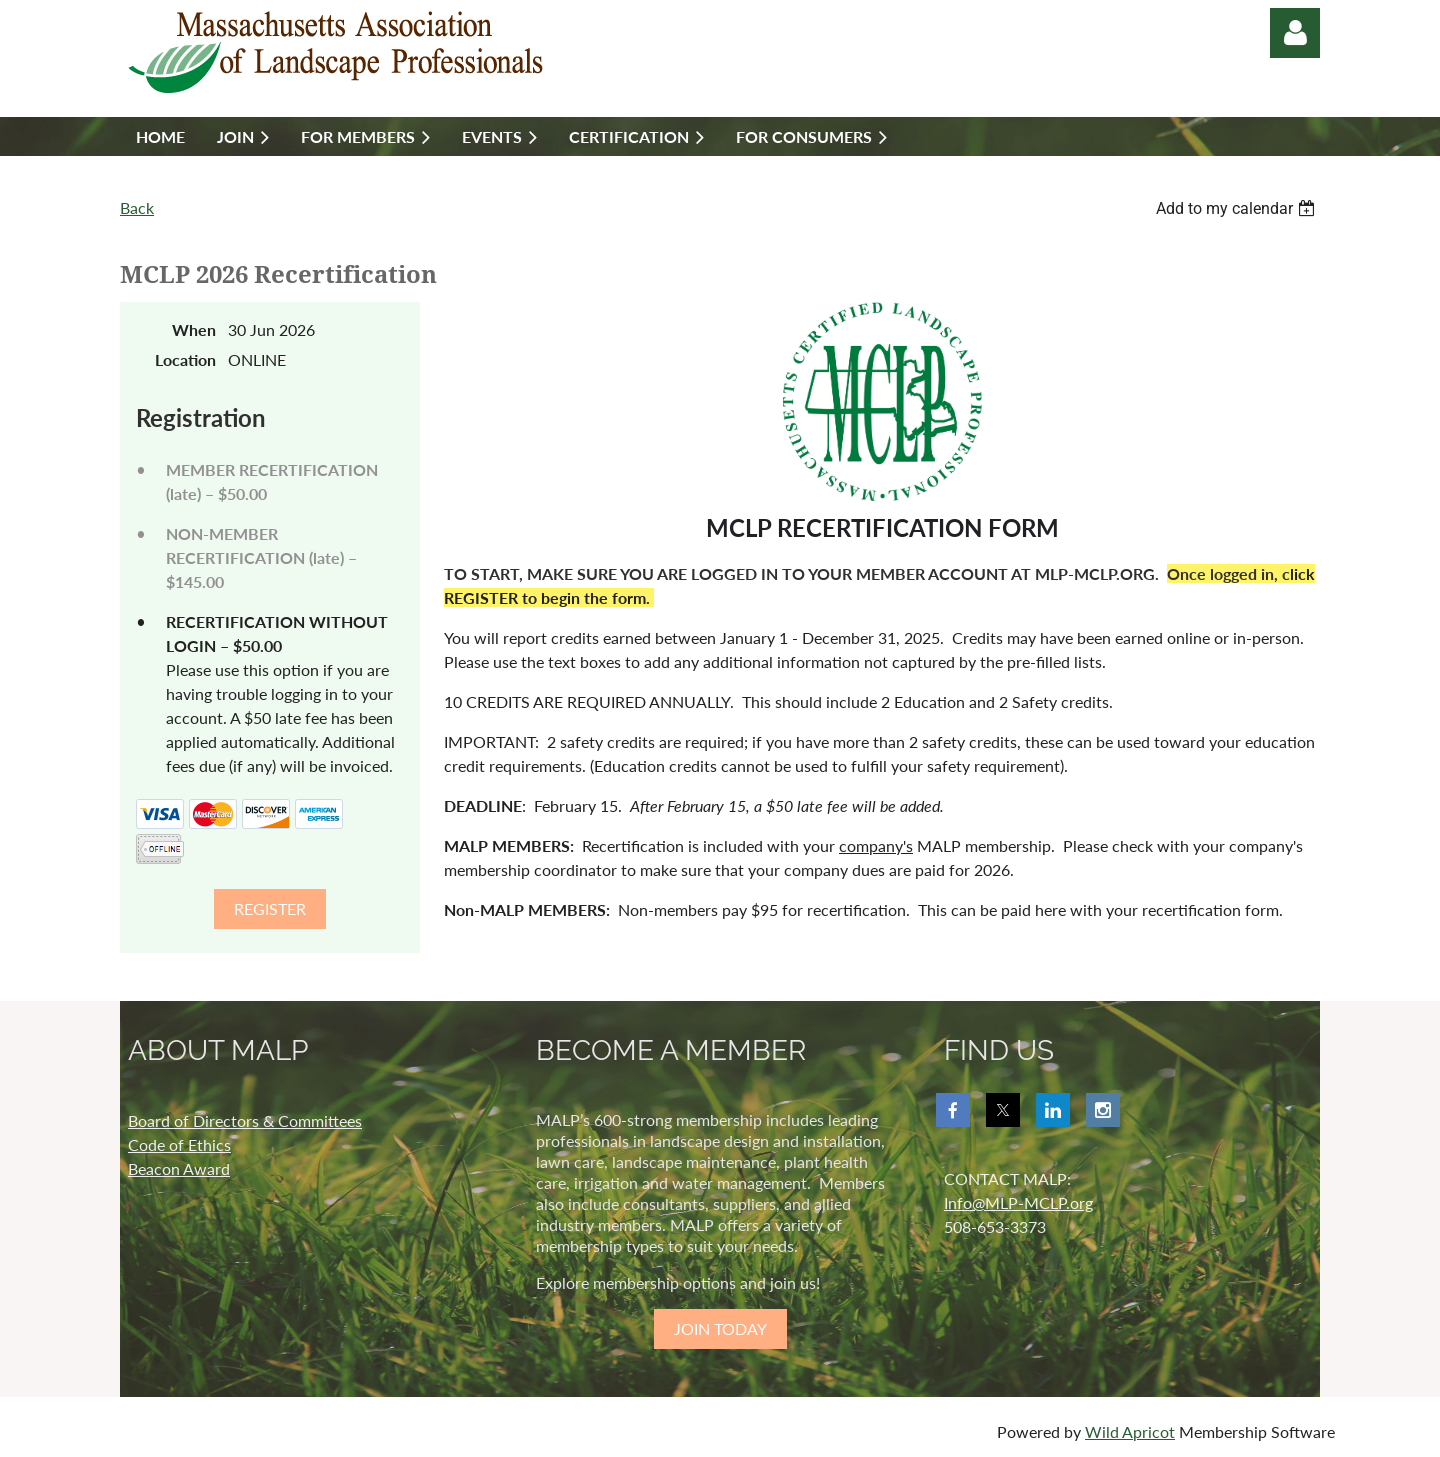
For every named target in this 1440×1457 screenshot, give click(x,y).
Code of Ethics (179, 1144)
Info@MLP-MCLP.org (1018, 1202)
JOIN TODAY (720, 1328)
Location (185, 359)
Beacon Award (179, 1168)
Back (137, 207)
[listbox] (1238, 208)
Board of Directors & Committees (245, 1120)
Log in (1295, 33)
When (194, 329)
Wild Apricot (1130, 1431)
